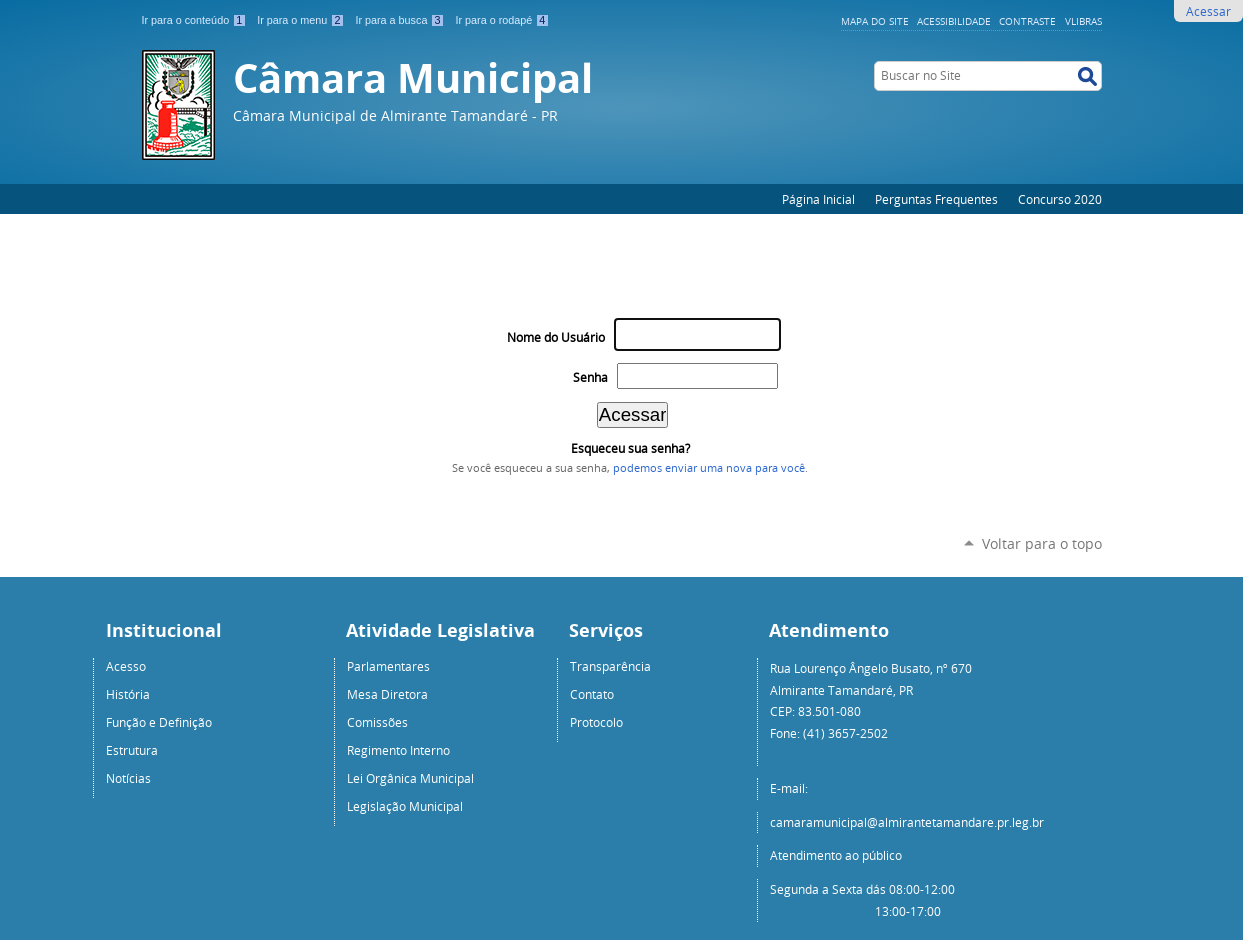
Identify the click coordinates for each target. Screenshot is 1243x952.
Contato (592, 694)
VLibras (1083, 21)
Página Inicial (818, 199)
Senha (590, 377)
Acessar (1208, 11)
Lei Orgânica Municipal (410, 778)
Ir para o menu (302, 20)
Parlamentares (388, 666)
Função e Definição (159, 722)
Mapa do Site (875, 21)
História (128, 694)
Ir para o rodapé (502, 20)
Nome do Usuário (556, 337)
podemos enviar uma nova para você (709, 468)
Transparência (610, 666)
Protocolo (596, 722)
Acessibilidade (954, 21)
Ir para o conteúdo (196, 20)
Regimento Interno (398, 750)
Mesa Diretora (387, 694)
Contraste (1027, 21)
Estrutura (132, 750)
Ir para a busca (401, 20)
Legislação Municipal (405, 806)
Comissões (377, 722)
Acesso (126, 666)
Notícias (128, 778)
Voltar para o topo (1042, 543)
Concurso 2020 (1060, 199)
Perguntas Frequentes (936, 199)
